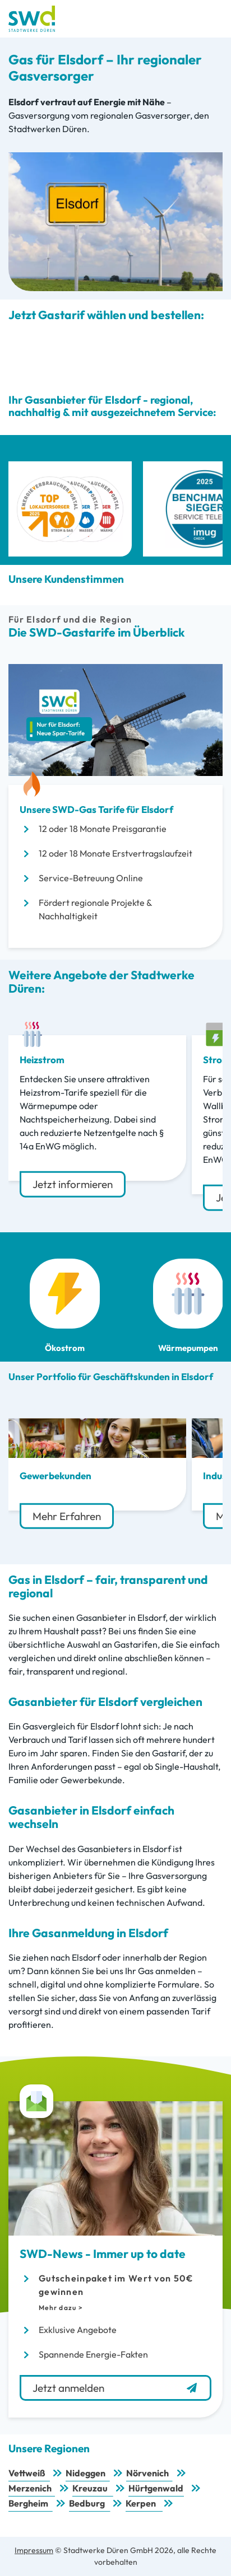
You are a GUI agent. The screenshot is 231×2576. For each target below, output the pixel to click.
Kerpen (141, 2503)
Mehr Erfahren (67, 1516)
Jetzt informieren (73, 1184)
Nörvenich (147, 2473)
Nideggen (85, 2473)
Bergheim (28, 2503)
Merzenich (30, 2488)
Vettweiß (26, 2473)
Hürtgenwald (155, 2488)
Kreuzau (90, 2488)
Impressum (34, 2550)
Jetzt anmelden (115, 2388)
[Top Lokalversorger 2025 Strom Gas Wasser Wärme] (70, 509)
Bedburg (87, 2503)
